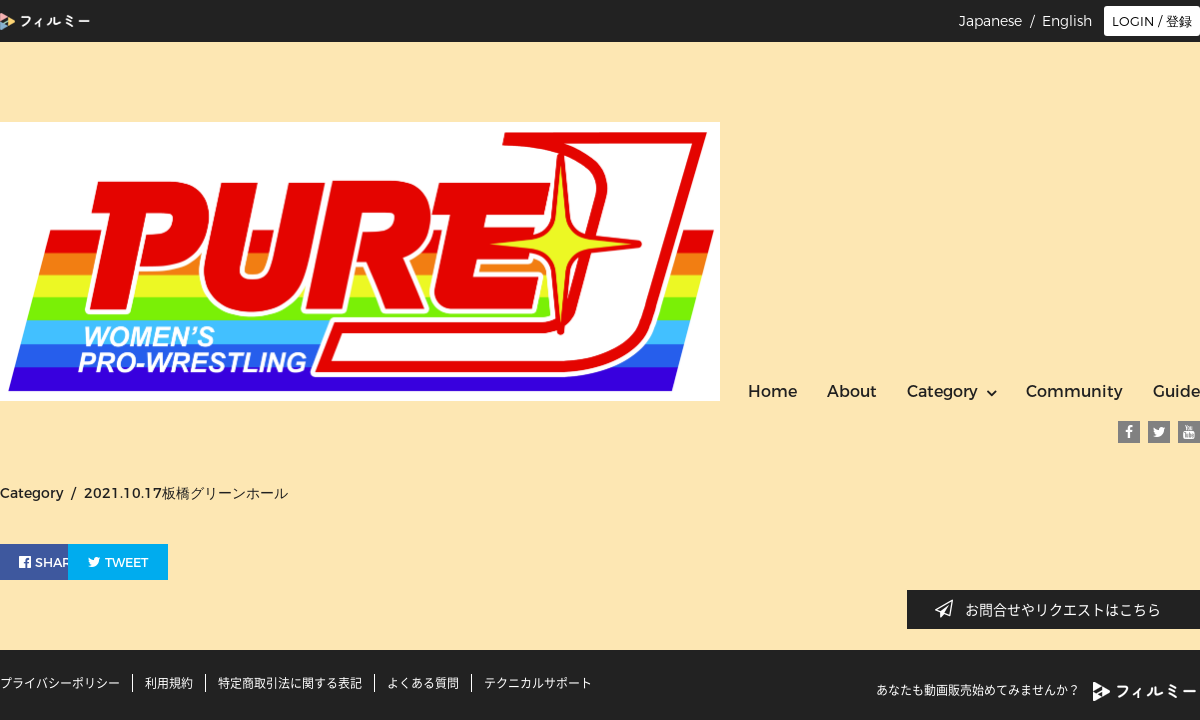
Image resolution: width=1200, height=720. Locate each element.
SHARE (54, 559)
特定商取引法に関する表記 (290, 683)
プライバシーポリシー (60, 683)
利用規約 (169, 683)
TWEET (172, 559)
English (1067, 21)
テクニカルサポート (538, 683)
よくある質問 (423, 683)
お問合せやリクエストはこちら (1054, 609)
